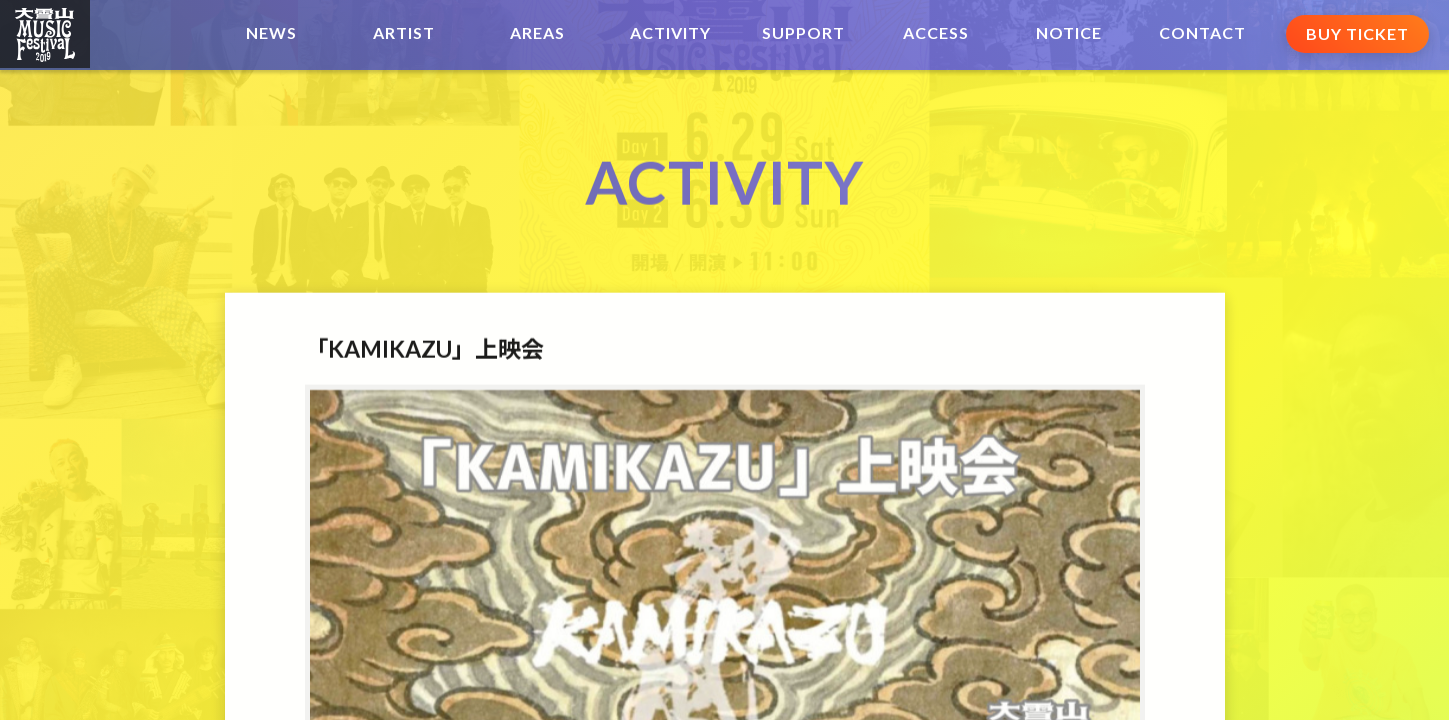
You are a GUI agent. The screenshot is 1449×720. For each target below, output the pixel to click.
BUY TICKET (1357, 33)
